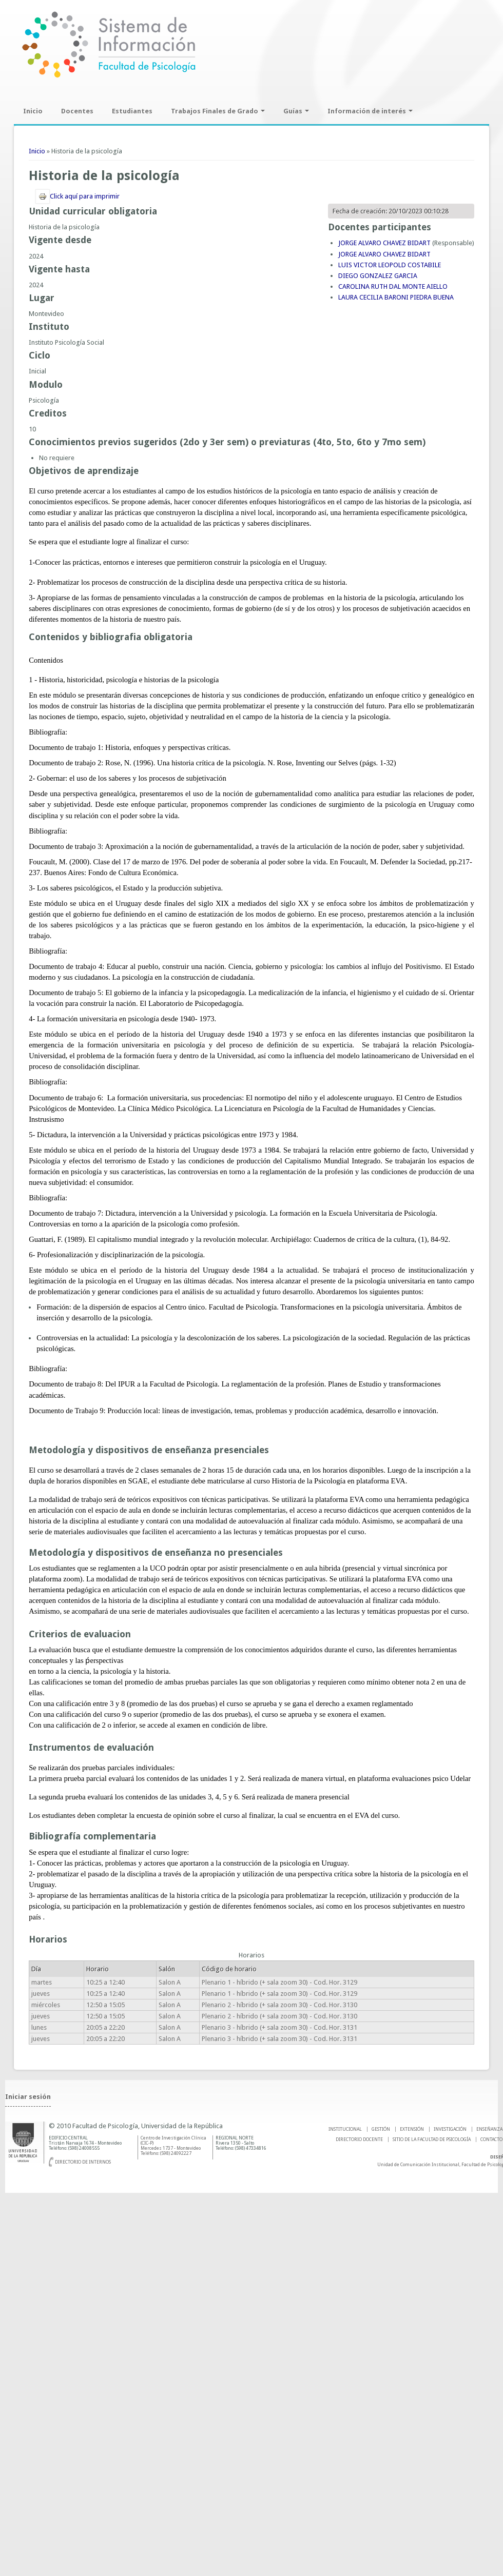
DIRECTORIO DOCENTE (359, 2139)
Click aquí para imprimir (77, 196)
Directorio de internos (83, 2162)
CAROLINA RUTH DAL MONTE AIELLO (393, 286)
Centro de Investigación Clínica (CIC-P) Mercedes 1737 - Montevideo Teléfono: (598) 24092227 (173, 2145)
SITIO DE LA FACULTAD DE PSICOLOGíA (432, 2139)
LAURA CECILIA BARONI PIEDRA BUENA (396, 297)
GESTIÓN (381, 2129)
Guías (296, 111)
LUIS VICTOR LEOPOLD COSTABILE (389, 265)
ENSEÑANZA (489, 2129)
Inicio (33, 111)
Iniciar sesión (28, 2097)
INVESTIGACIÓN (450, 2129)
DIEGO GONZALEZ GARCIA (377, 276)
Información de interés (370, 111)
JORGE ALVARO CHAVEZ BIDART (384, 243)
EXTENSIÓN (412, 2129)
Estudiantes (132, 111)
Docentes (77, 111)
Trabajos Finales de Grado (218, 111)
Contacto (491, 2139)
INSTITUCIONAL (345, 2129)
